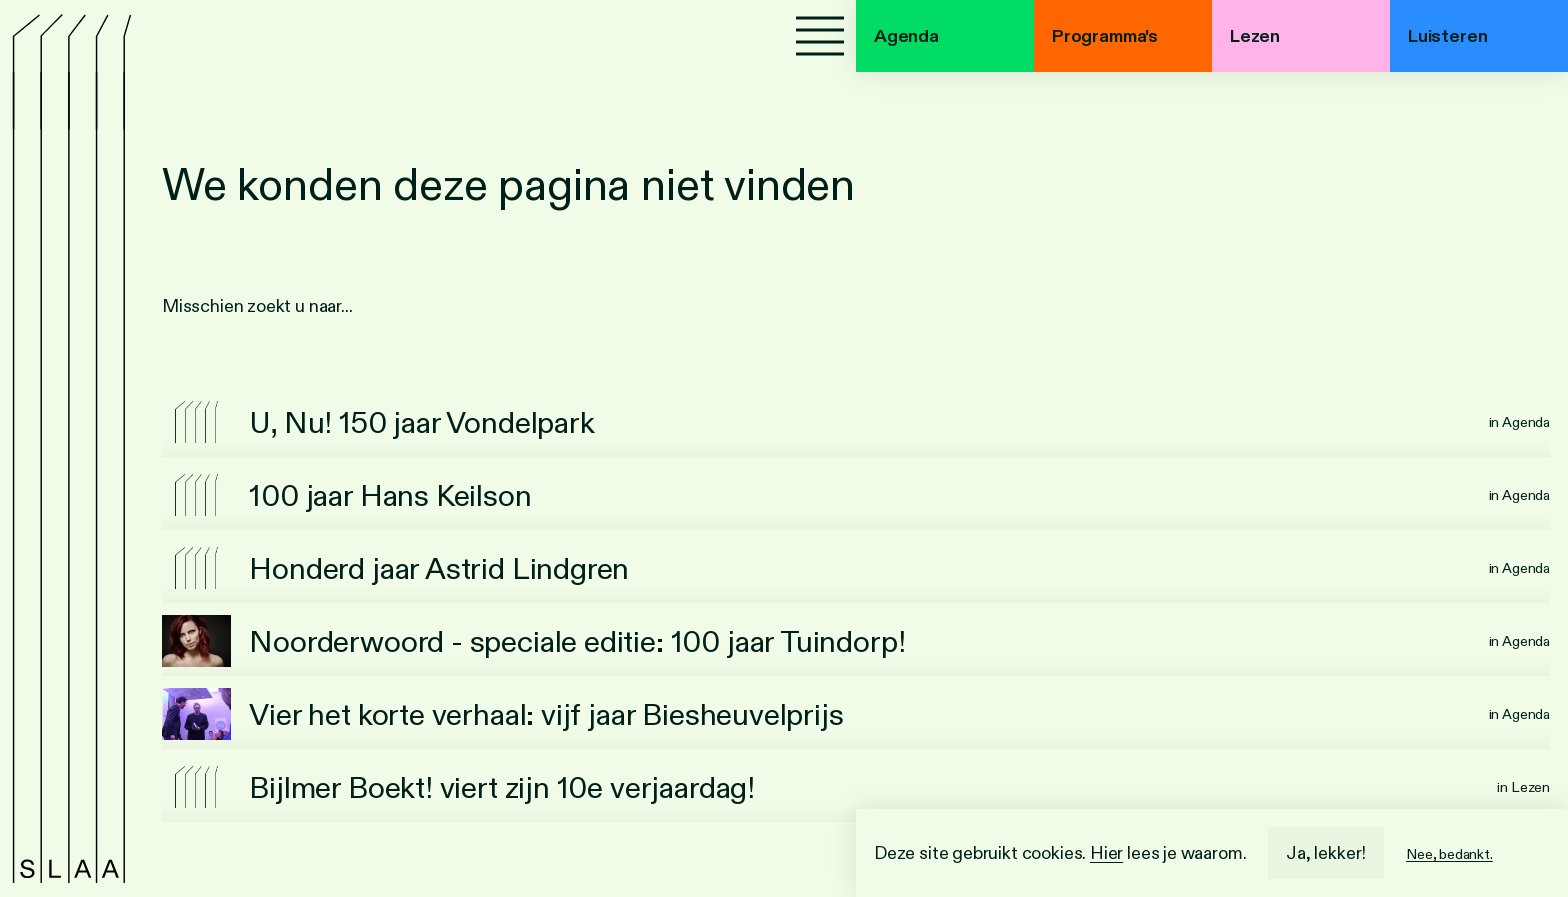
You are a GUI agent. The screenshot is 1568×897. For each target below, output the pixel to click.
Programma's (1105, 36)
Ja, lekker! (1326, 853)
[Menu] (820, 36)
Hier (1106, 853)
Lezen (1255, 36)
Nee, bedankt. (1449, 854)
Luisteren (1447, 36)
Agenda (906, 36)
